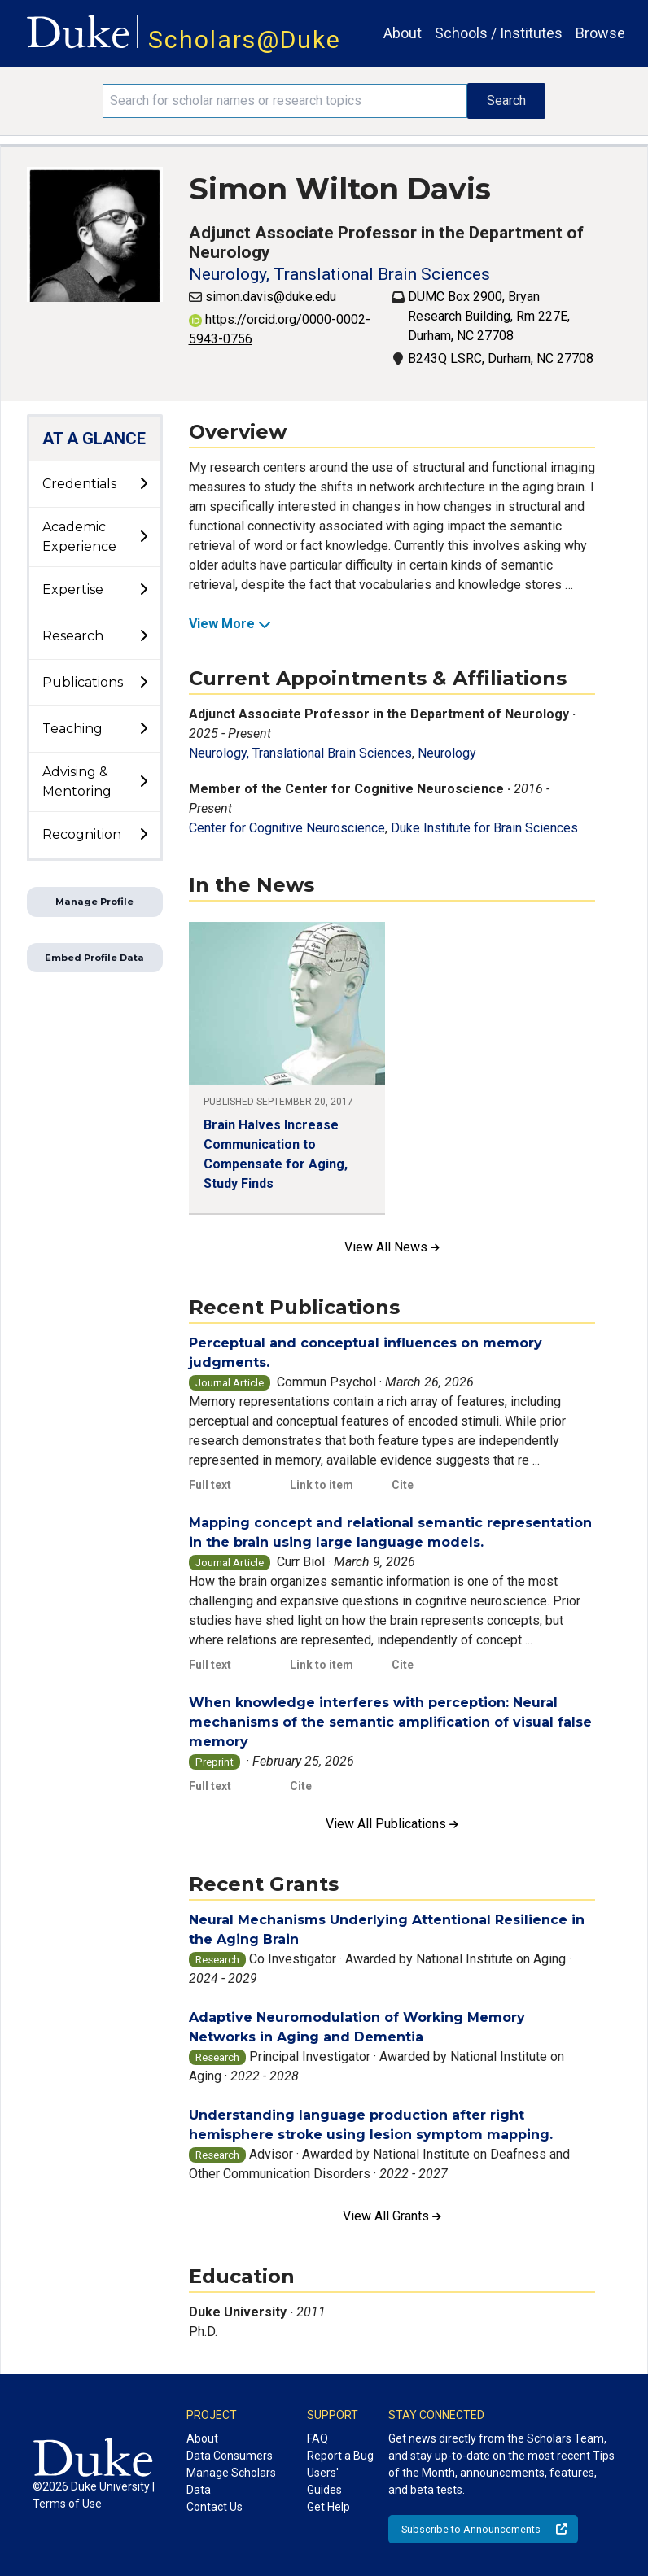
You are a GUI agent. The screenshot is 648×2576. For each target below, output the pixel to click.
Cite (403, 1484)
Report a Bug (340, 2455)
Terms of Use (67, 2503)
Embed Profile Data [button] (94, 957)
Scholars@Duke (244, 39)
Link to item (321, 1484)
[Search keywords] (285, 101)
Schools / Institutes (499, 32)
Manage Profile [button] (94, 901)
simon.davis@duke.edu (270, 296)
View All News (392, 1247)
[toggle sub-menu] (143, 484)
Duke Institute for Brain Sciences (484, 828)
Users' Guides (324, 2481)
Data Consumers (229, 2455)
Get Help (328, 2506)
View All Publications (392, 1824)
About (402, 32)
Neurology (447, 753)
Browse (600, 32)
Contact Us (214, 2506)
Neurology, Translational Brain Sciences (339, 274)
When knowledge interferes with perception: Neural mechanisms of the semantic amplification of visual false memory (390, 1722)
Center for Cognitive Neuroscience (287, 828)
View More (230, 623)
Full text (210, 1484)
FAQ (317, 2438)
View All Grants (392, 2216)
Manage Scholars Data (231, 2481)
